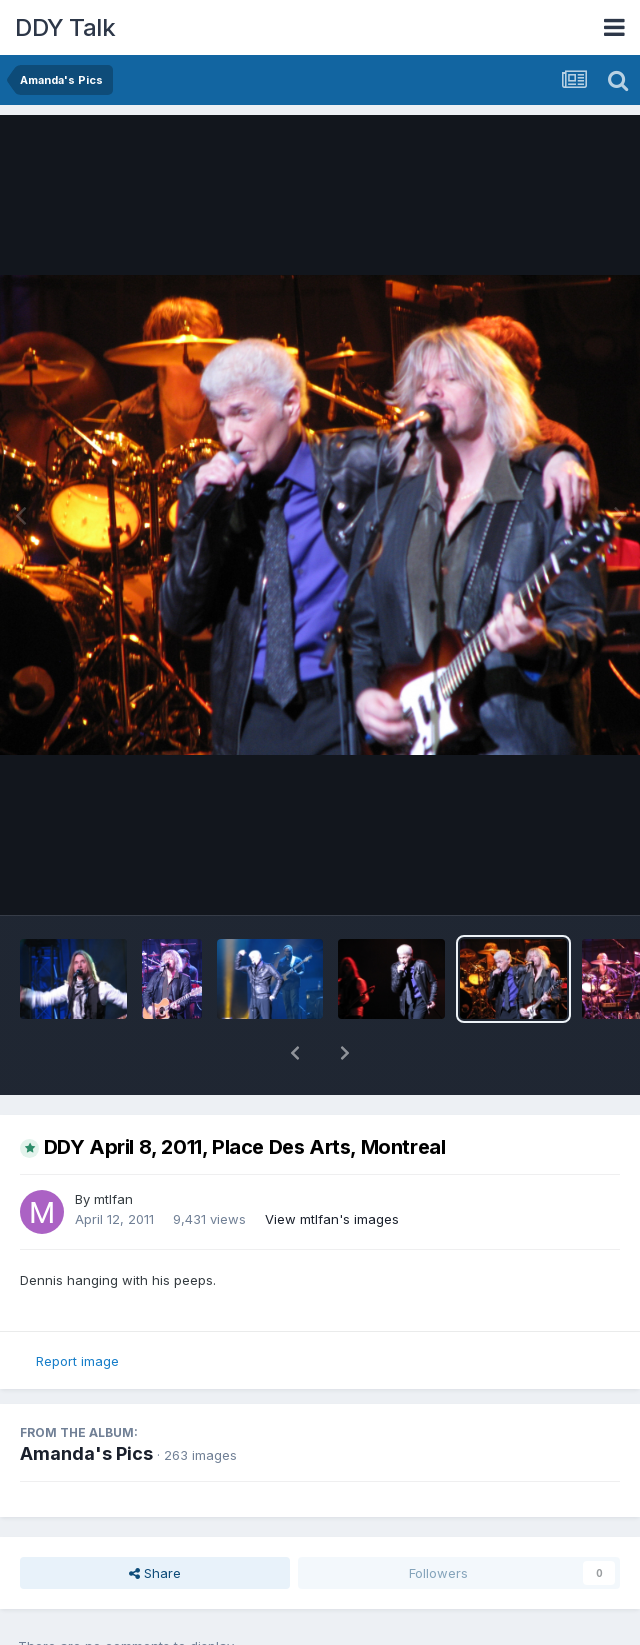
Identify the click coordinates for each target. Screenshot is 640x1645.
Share (155, 1573)
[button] (295, 1053)
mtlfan (113, 1199)
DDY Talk (65, 27)
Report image (77, 1361)
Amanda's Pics (86, 1453)
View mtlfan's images (332, 1219)
